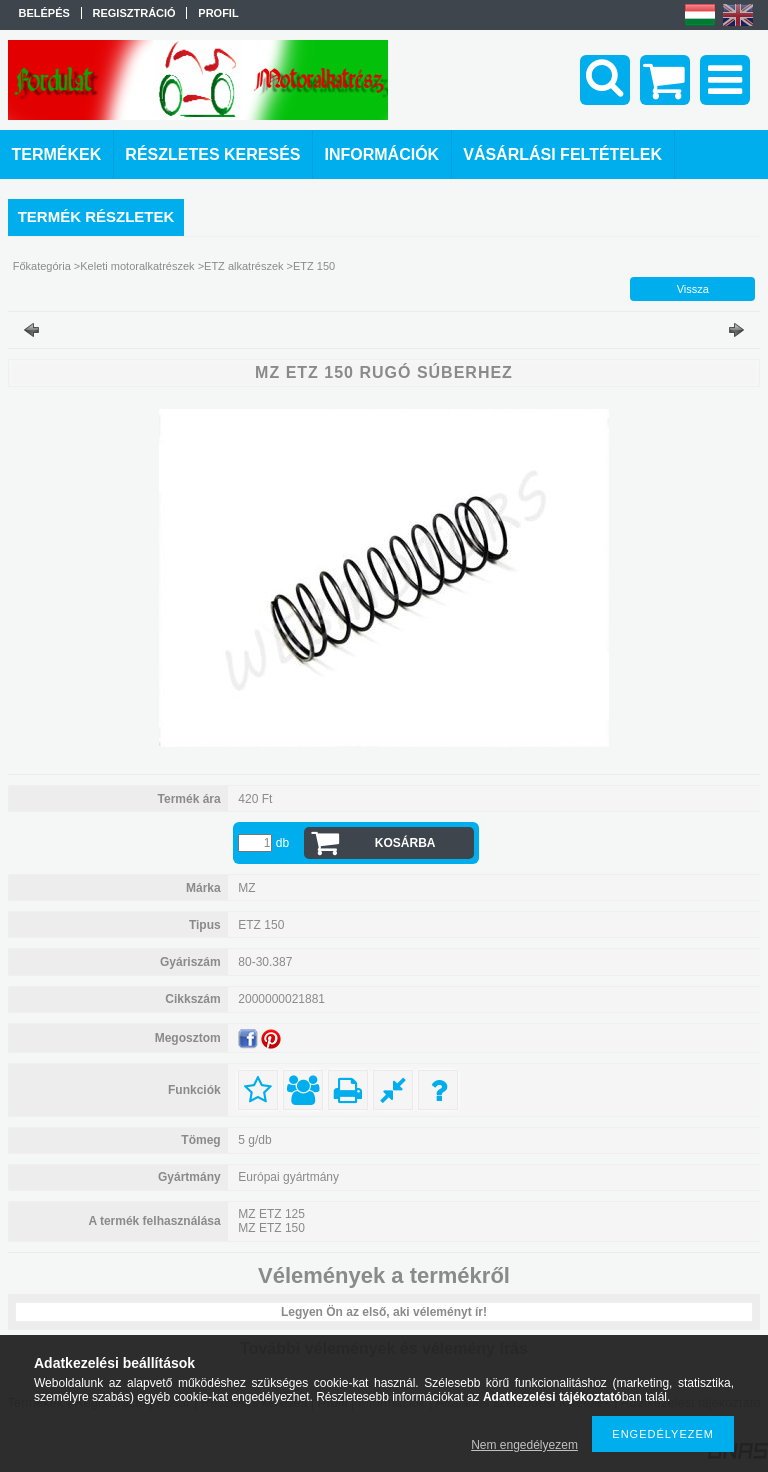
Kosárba (405, 843)
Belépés (44, 13)
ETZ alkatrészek (243, 266)
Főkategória (42, 266)
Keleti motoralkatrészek (137, 266)
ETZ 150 (314, 266)
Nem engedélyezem (524, 1445)
